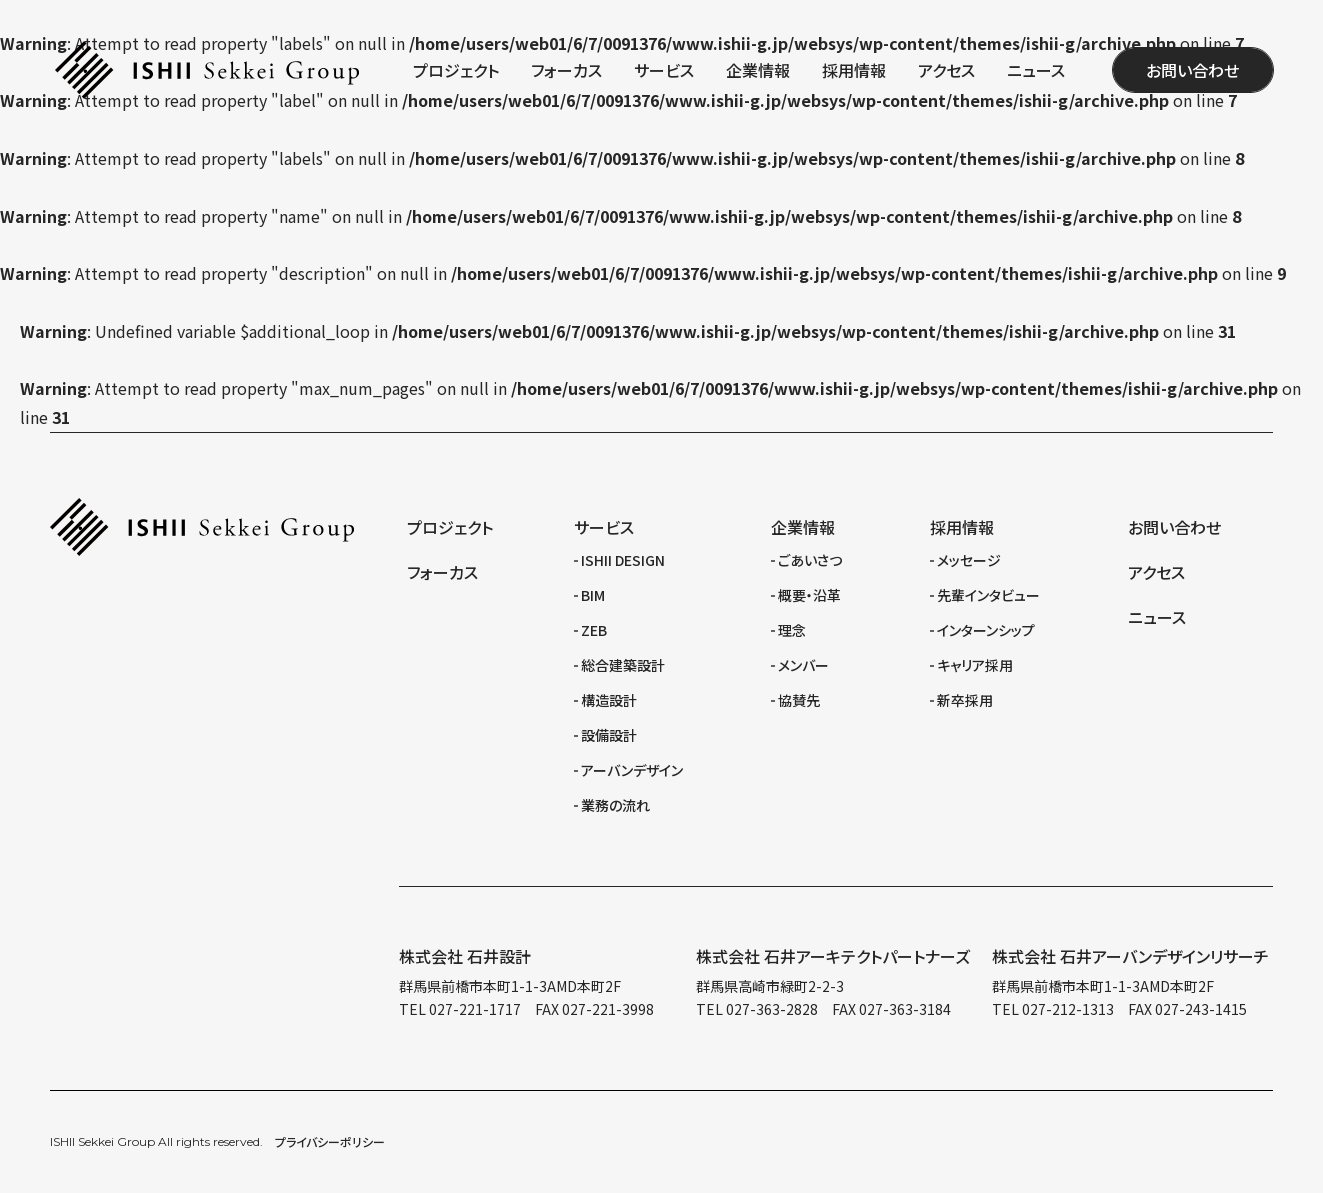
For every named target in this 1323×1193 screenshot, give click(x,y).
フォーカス (566, 70)
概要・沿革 (809, 595)
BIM (593, 595)
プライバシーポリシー (330, 1141)
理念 (792, 630)
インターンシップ (986, 630)
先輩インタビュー (988, 595)
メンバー (803, 665)
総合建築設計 (623, 665)
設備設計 (609, 735)
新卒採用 (965, 700)
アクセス (946, 70)
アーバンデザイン (632, 770)
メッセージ (969, 560)
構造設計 (609, 700)
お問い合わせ (1192, 70)
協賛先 (799, 700)
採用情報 (854, 70)
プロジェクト (456, 70)
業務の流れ (615, 805)
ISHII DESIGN (623, 560)
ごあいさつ (810, 560)
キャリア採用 (975, 665)
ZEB (594, 630)
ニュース (1036, 70)
